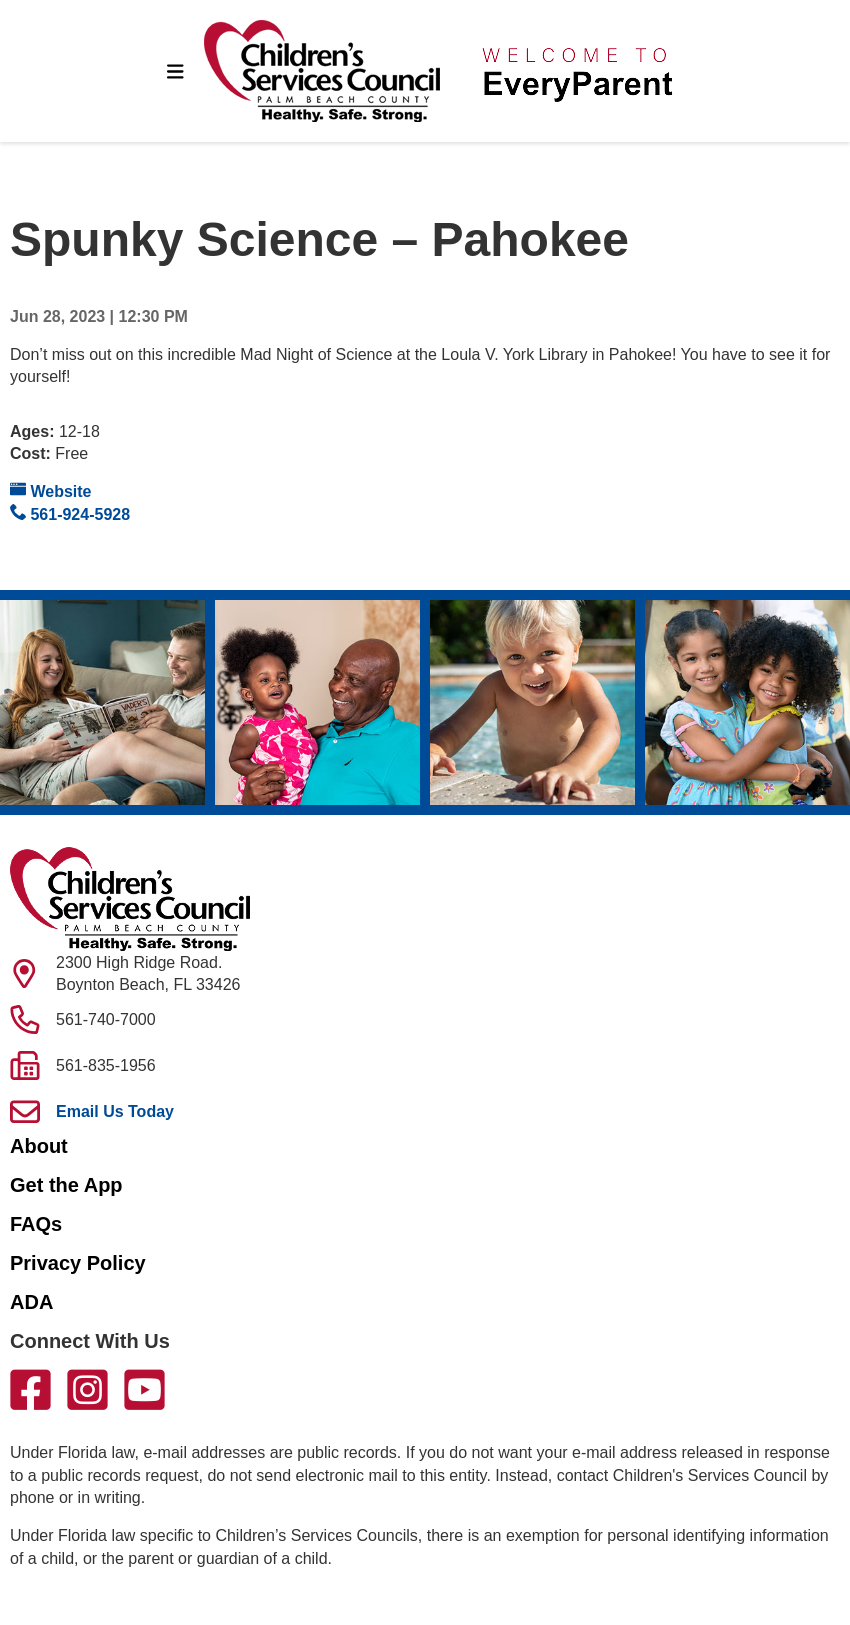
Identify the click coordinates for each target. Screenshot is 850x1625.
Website (51, 490)
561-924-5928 (70, 513)
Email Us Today (115, 1111)
